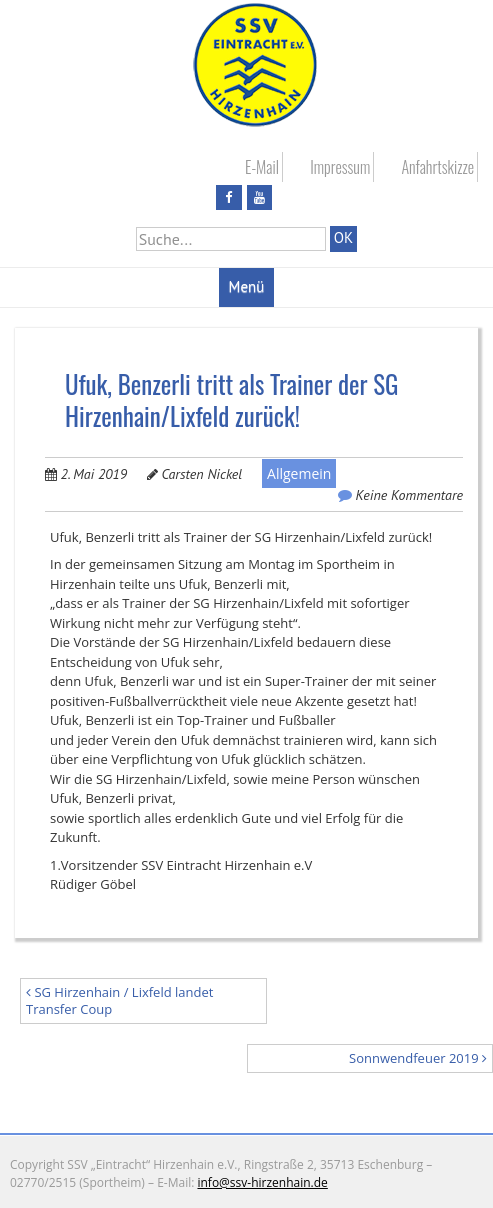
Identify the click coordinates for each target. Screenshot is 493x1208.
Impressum (340, 167)
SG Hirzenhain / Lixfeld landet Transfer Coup (119, 1000)
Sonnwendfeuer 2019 (418, 1058)
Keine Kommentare (409, 495)
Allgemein (299, 473)
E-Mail (262, 167)
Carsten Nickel (201, 474)
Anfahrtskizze (437, 167)
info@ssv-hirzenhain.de (262, 1182)
